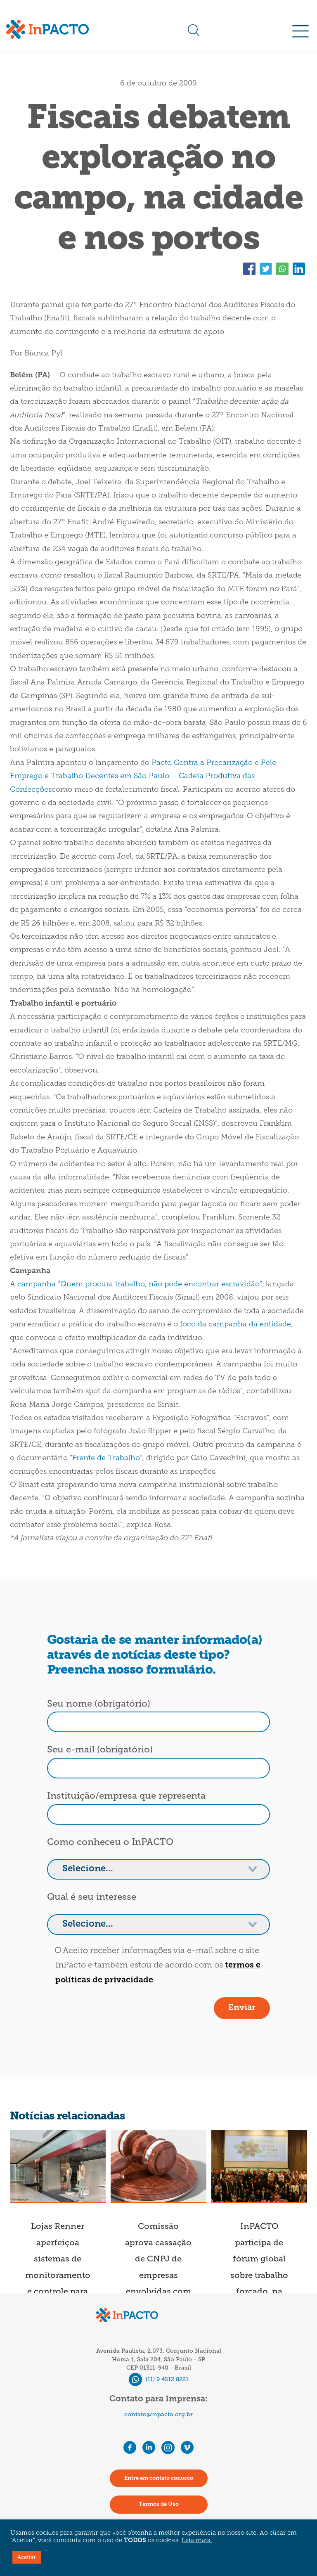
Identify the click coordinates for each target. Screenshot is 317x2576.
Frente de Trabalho (106, 1458)
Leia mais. (197, 2541)
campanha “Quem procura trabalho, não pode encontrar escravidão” (139, 1284)
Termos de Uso (159, 2504)
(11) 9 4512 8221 (159, 2379)
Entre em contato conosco (158, 2478)
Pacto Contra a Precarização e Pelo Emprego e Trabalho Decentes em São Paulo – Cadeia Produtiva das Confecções (143, 776)
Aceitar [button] (26, 2557)
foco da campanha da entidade (235, 1324)
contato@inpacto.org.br (158, 2414)
